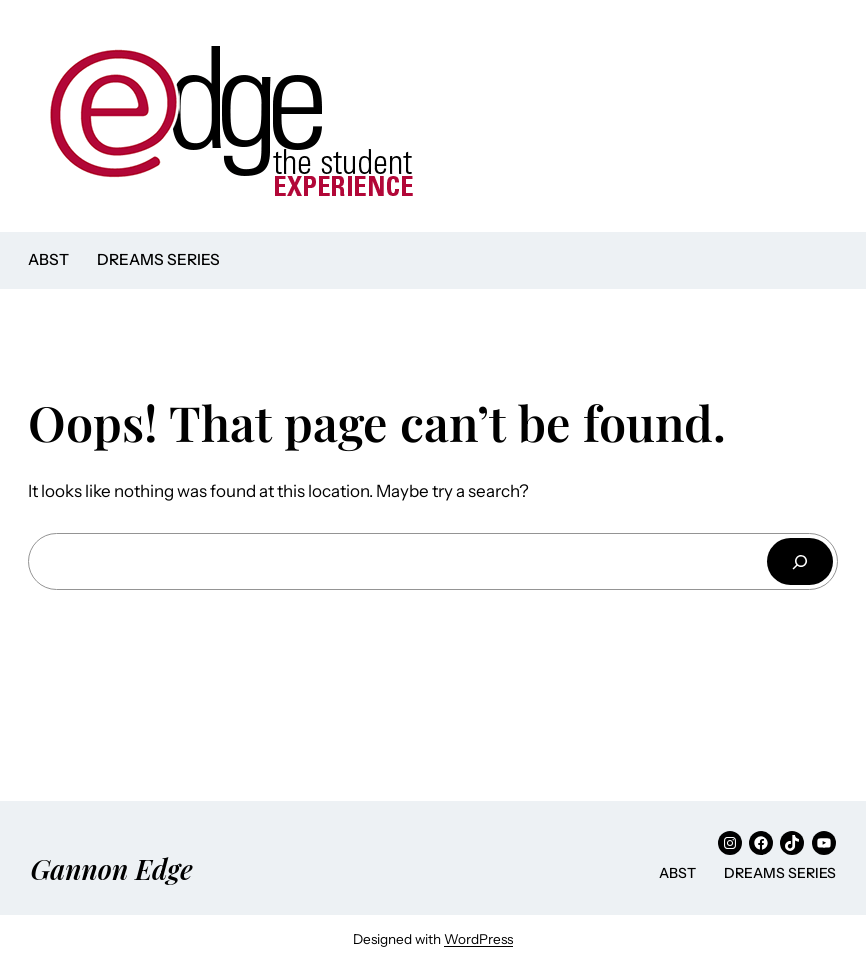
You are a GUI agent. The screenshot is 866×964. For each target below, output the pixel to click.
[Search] (800, 561)
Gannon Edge (111, 868)
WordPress (478, 939)
